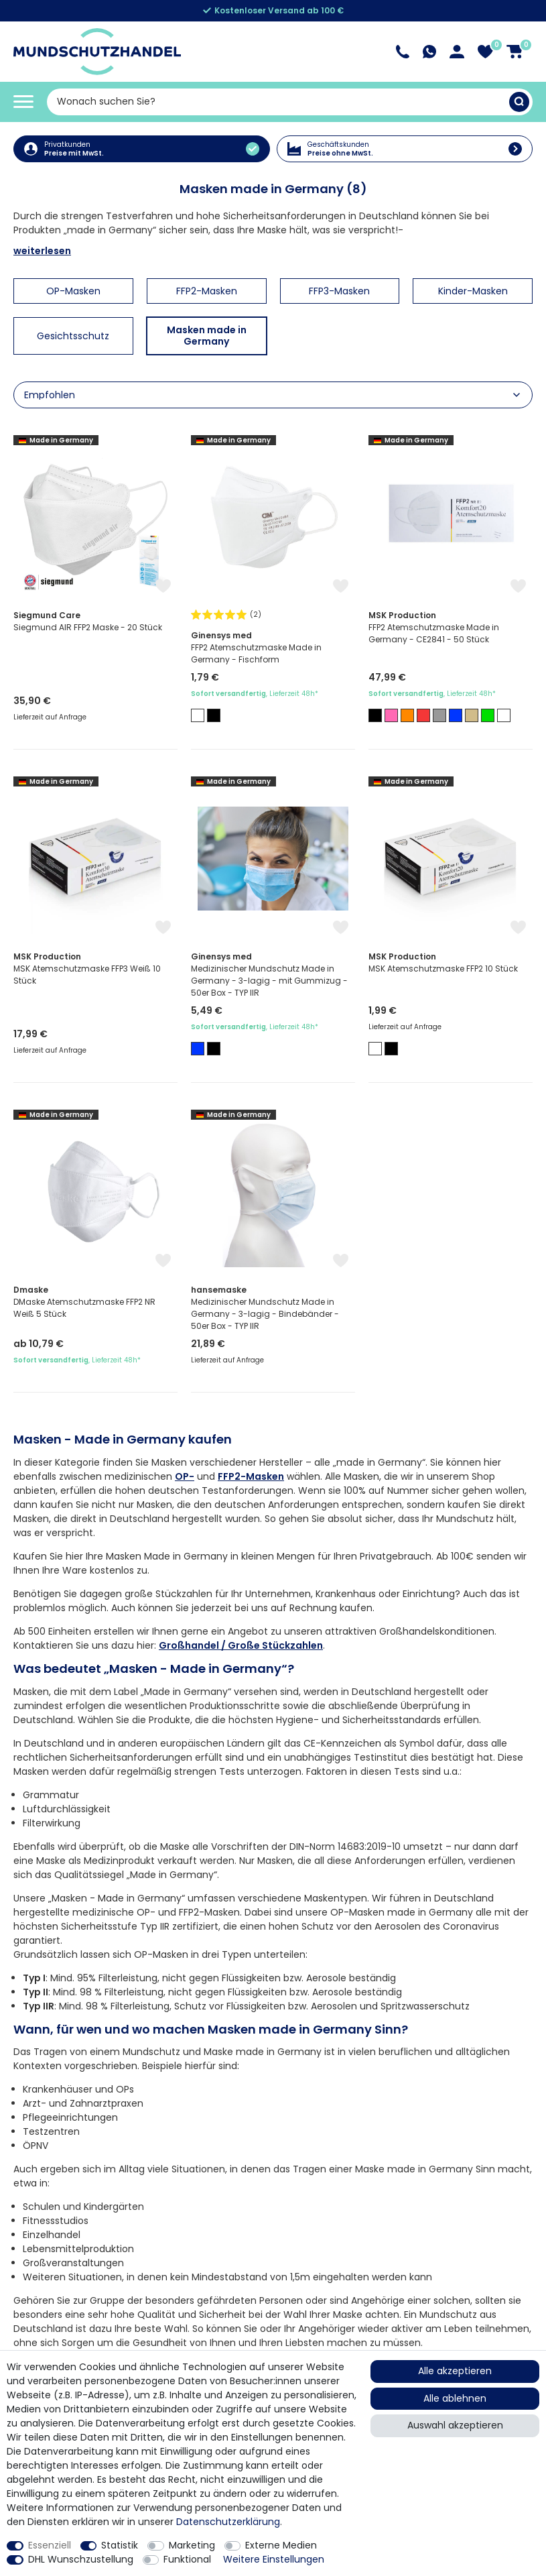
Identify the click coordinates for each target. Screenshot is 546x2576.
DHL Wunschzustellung (80, 2559)
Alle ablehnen (454, 2398)
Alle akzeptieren (455, 2371)
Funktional (187, 2559)
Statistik (119, 2545)
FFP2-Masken (251, 1476)
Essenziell (49, 2545)
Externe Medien (281, 2545)
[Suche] (519, 102)
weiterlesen (42, 250)
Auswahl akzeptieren (455, 2425)
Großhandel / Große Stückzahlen (241, 1645)
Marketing (192, 2545)
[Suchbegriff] (278, 102)
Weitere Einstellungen (273, 2559)
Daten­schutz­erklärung (228, 2521)
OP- (184, 1476)
